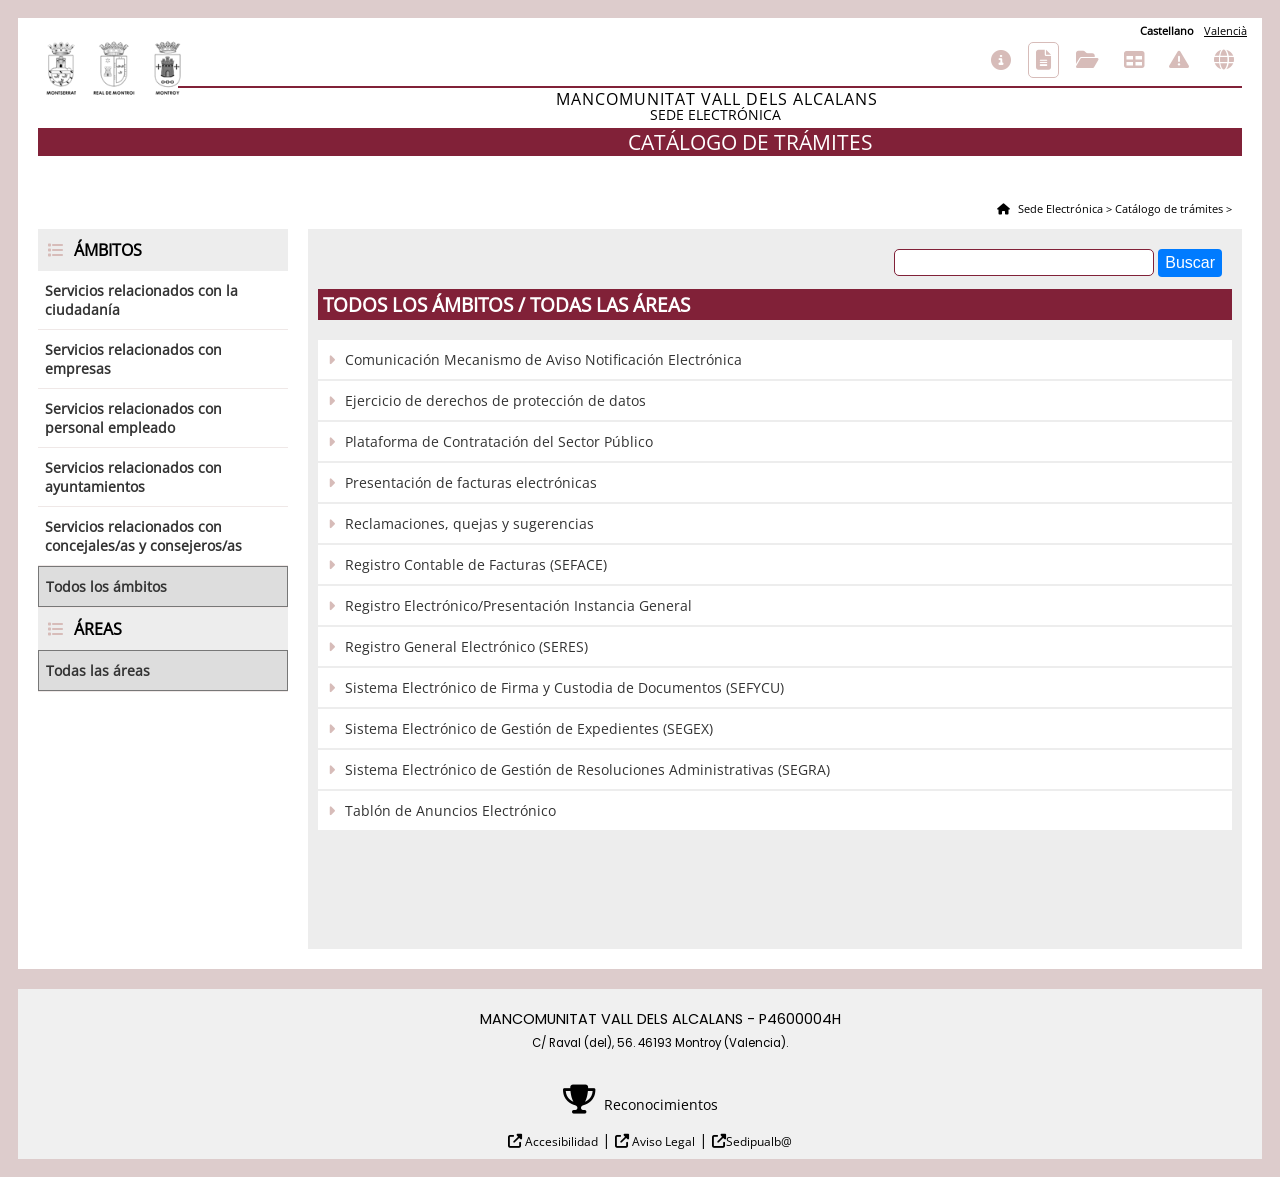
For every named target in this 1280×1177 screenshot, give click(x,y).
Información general (1001, 60)
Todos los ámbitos (106, 586)
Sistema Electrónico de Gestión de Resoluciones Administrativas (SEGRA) (587, 769)
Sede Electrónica (1059, 208)
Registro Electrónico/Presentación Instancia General (518, 605)
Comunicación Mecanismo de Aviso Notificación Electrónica (543, 359)
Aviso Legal (662, 1141)
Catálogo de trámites (1043, 60)
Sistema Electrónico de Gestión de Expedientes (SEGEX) (529, 728)
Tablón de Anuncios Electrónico (450, 810)
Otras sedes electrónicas (1224, 60)
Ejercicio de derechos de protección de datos (495, 400)
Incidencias (1179, 60)
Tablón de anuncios (1134, 60)
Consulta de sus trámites (1087, 60)
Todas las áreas (98, 670)
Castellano (1167, 30)
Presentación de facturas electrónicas (471, 482)
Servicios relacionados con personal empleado (133, 418)
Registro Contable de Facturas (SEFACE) (476, 564)
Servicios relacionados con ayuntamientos (133, 477)
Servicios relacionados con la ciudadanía (141, 300)
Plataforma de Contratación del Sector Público (499, 441)
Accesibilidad (560, 1141)
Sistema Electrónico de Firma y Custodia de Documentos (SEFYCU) (564, 687)
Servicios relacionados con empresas (133, 359)
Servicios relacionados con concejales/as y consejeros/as (143, 536)
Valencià (1225, 30)
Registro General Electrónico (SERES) (466, 646)
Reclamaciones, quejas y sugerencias (469, 523)
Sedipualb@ (759, 1141)
